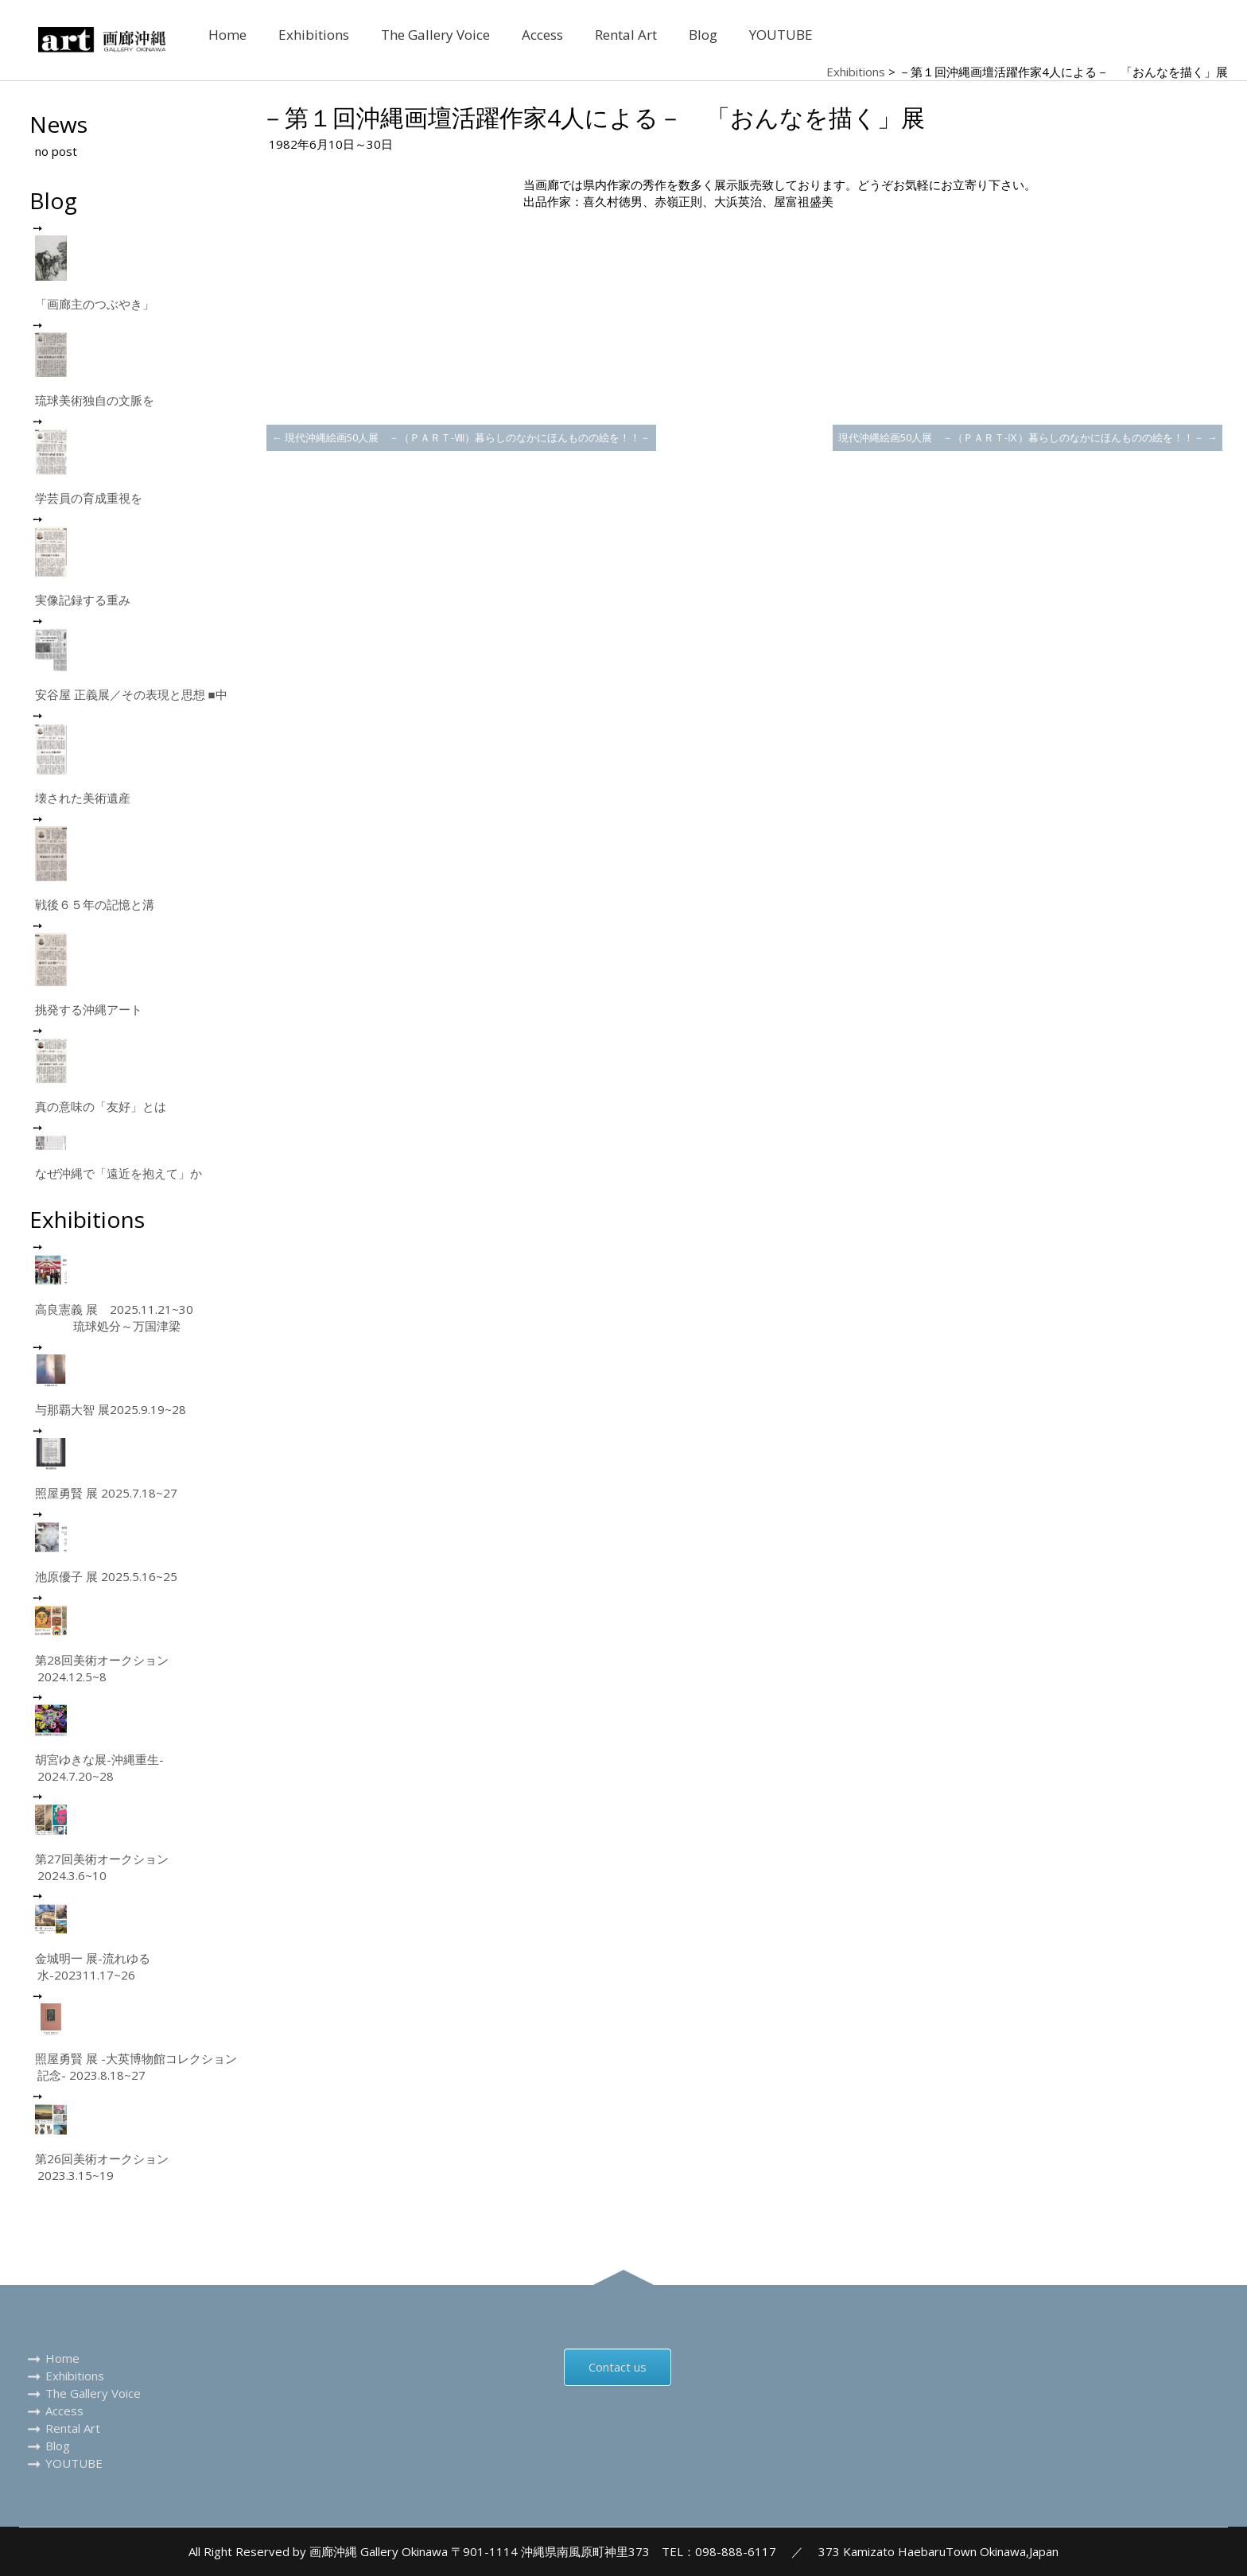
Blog (703, 34)
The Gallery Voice (435, 34)
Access (542, 34)
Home (227, 34)
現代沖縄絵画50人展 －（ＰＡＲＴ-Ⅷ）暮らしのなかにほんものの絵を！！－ (461, 437)
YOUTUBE (781, 34)
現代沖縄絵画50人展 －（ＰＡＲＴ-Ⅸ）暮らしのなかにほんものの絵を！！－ (1027, 437)
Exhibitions (313, 34)
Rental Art (626, 34)
